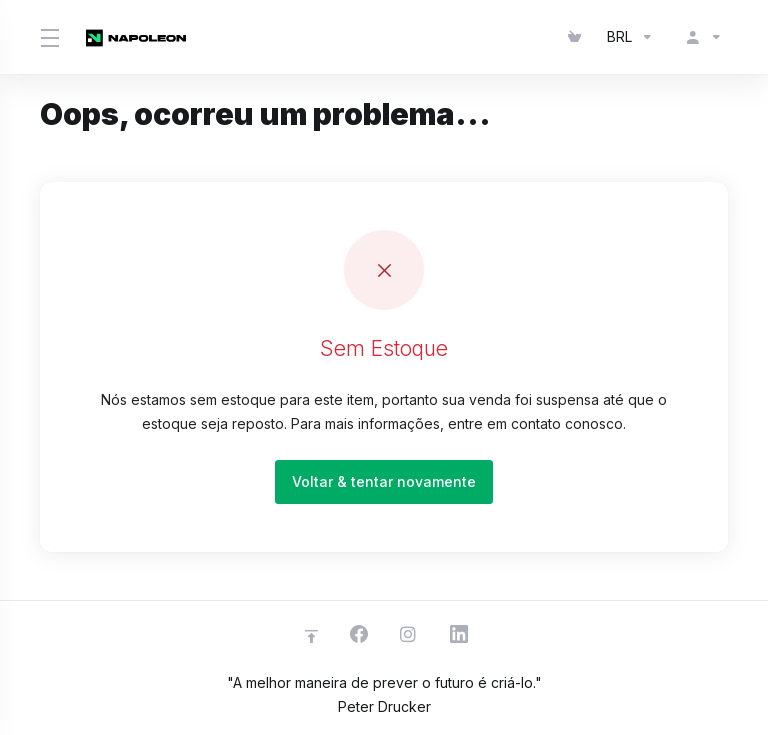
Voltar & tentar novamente (384, 481)
